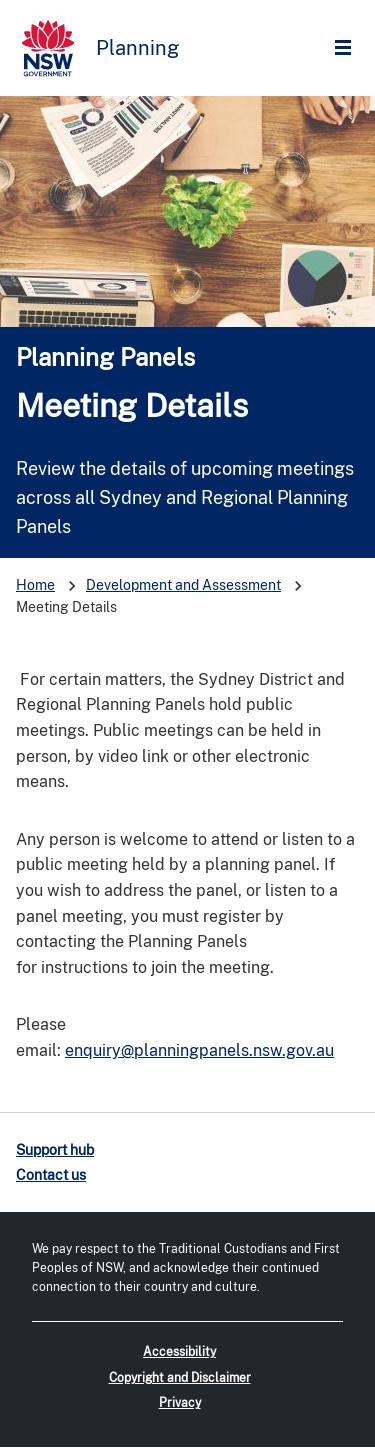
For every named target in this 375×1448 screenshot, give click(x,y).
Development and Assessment (183, 585)
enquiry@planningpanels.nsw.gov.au (199, 1050)
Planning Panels (105, 357)
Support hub (55, 1150)
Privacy (180, 1403)
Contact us (51, 1175)
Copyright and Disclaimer (180, 1378)
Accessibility (179, 1352)
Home (35, 585)
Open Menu (348, 48)
